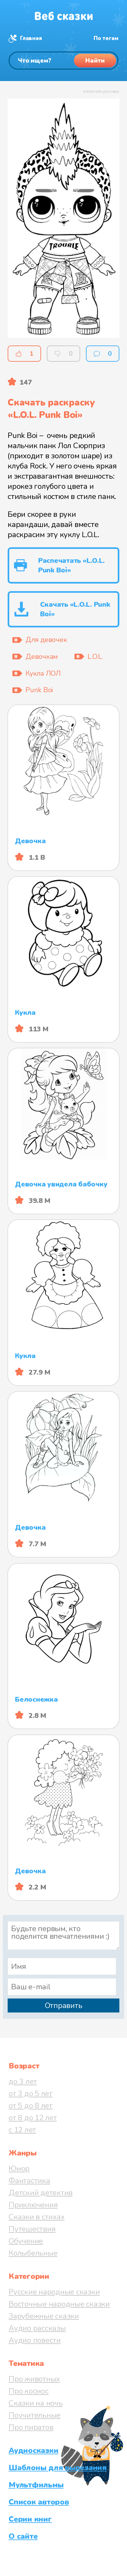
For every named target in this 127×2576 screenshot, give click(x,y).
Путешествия (32, 2229)
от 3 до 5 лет (31, 2093)
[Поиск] (63, 60)
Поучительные (34, 2415)
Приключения (33, 2205)
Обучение (26, 2241)
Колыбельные (33, 2253)
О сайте (23, 2536)
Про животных (34, 2379)
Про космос (29, 2391)
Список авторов (39, 2502)
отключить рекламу (101, 91)
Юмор (19, 2168)
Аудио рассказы (37, 2328)
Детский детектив (41, 2193)
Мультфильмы (36, 2485)
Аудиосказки (33, 2450)
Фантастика (29, 2181)
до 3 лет (23, 2081)
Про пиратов (31, 2427)
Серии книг (30, 2519)
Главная (31, 38)
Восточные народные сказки (59, 2304)
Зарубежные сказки (44, 2316)
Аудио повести (35, 2340)
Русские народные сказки (54, 2292)
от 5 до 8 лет (31, 2106)
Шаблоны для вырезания (58, 2468)
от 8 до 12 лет (33, 2118)
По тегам (106, 38)
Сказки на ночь (36, 2403)
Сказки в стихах (36, 2217)
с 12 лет (22, 2130)
